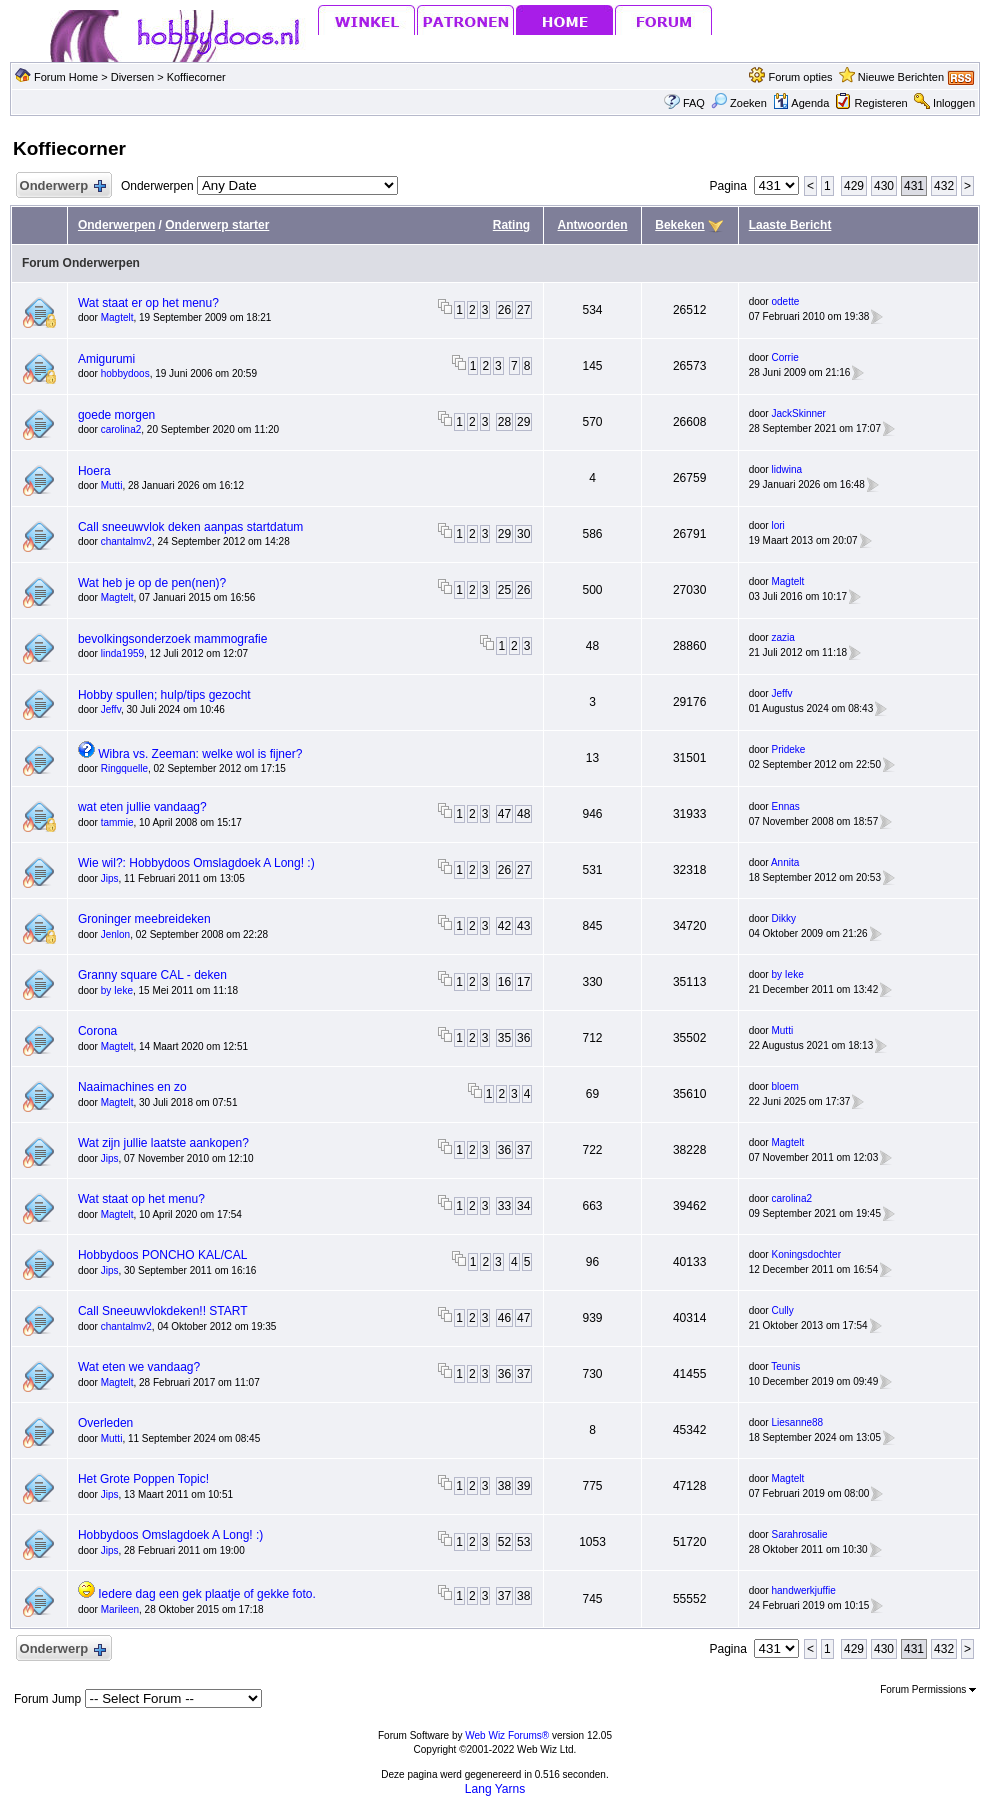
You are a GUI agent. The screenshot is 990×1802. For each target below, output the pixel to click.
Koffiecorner (196, 77)
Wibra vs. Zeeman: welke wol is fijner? (200, 754)
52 (504, 1542)
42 (504, 926)
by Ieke (117, 990)
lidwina (786, 469)
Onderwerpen (116, 225)
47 (504, 814)
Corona (97, 1031)
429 (854, 186)
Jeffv (111, 709)
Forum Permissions (928, 1689)
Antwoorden (593, 225)
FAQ (694, 103)
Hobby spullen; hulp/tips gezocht (164, 695)
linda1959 (122, 653)
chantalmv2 (126, 541)
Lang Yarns (495, 1789)
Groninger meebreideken (144, 919)
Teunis (785, 1366)
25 (504, 590)
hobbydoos (125, 373)
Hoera (94, 471)
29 (523, 422)
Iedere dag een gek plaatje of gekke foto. (207, 1594)
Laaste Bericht (790, 225)
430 (884, 186)
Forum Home (66, 77)
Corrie (784, 357)
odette (785, 301)
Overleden (105, 1423)
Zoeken (739, 103)
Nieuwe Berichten (901, 77)
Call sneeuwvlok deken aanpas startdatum (190, 527)
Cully (782, 1310)
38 (504, 1486)
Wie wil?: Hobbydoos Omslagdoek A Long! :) (196, 863)
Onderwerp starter (217, 225)
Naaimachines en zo (132, 1087)
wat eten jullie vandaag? (142, 807)
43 (523, 926)
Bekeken (679, 225)
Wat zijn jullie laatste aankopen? (163, 1143)
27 (523, 310)
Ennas (785, 806)
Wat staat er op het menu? (148, 303)
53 (523, 1542)
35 (504, 1038)
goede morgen (116, 415)
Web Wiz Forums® (507, 1735)
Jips (110, 878)
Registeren (880, 103)
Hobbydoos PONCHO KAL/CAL (162, 1255)
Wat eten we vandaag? (139, 1367)
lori (777, 525)
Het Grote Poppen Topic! (143, 1479)
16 (504, 982)
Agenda (801, 103)
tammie (117, 822)
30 (523, 534)
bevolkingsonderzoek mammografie (172, 639)
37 (523, 1150)
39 (523, 1486)
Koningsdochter (806, 1254)
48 (523, 814)
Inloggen (954, 103)
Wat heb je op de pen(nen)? (152, 583)
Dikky (783, 918)
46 (504, 1318)
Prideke (788, 749)
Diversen (132, 77)
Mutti (112, 485)
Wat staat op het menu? (141, 1199)
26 (504, 310)
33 (504, 1206)
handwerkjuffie (803, 1590)
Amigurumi (106, 359)
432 (944, 186)
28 (504, 422)
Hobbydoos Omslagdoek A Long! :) (170, 1535)
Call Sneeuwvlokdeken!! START (163, 1311)
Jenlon (115, 934)
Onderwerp (62, 186)
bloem (784, 1086)
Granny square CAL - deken (152, 975)
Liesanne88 (797, 1422)
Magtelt (117, 317)
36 (523, 1038)
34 (523, 1206)
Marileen (120, 1609)
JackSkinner (798, 413)
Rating (511, 225)
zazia (782, 637)
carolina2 (121, 429)
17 (523, 982)
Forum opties (800, 77)
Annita (785, 862)
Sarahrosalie (799, 1534)
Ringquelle (124, 768)
